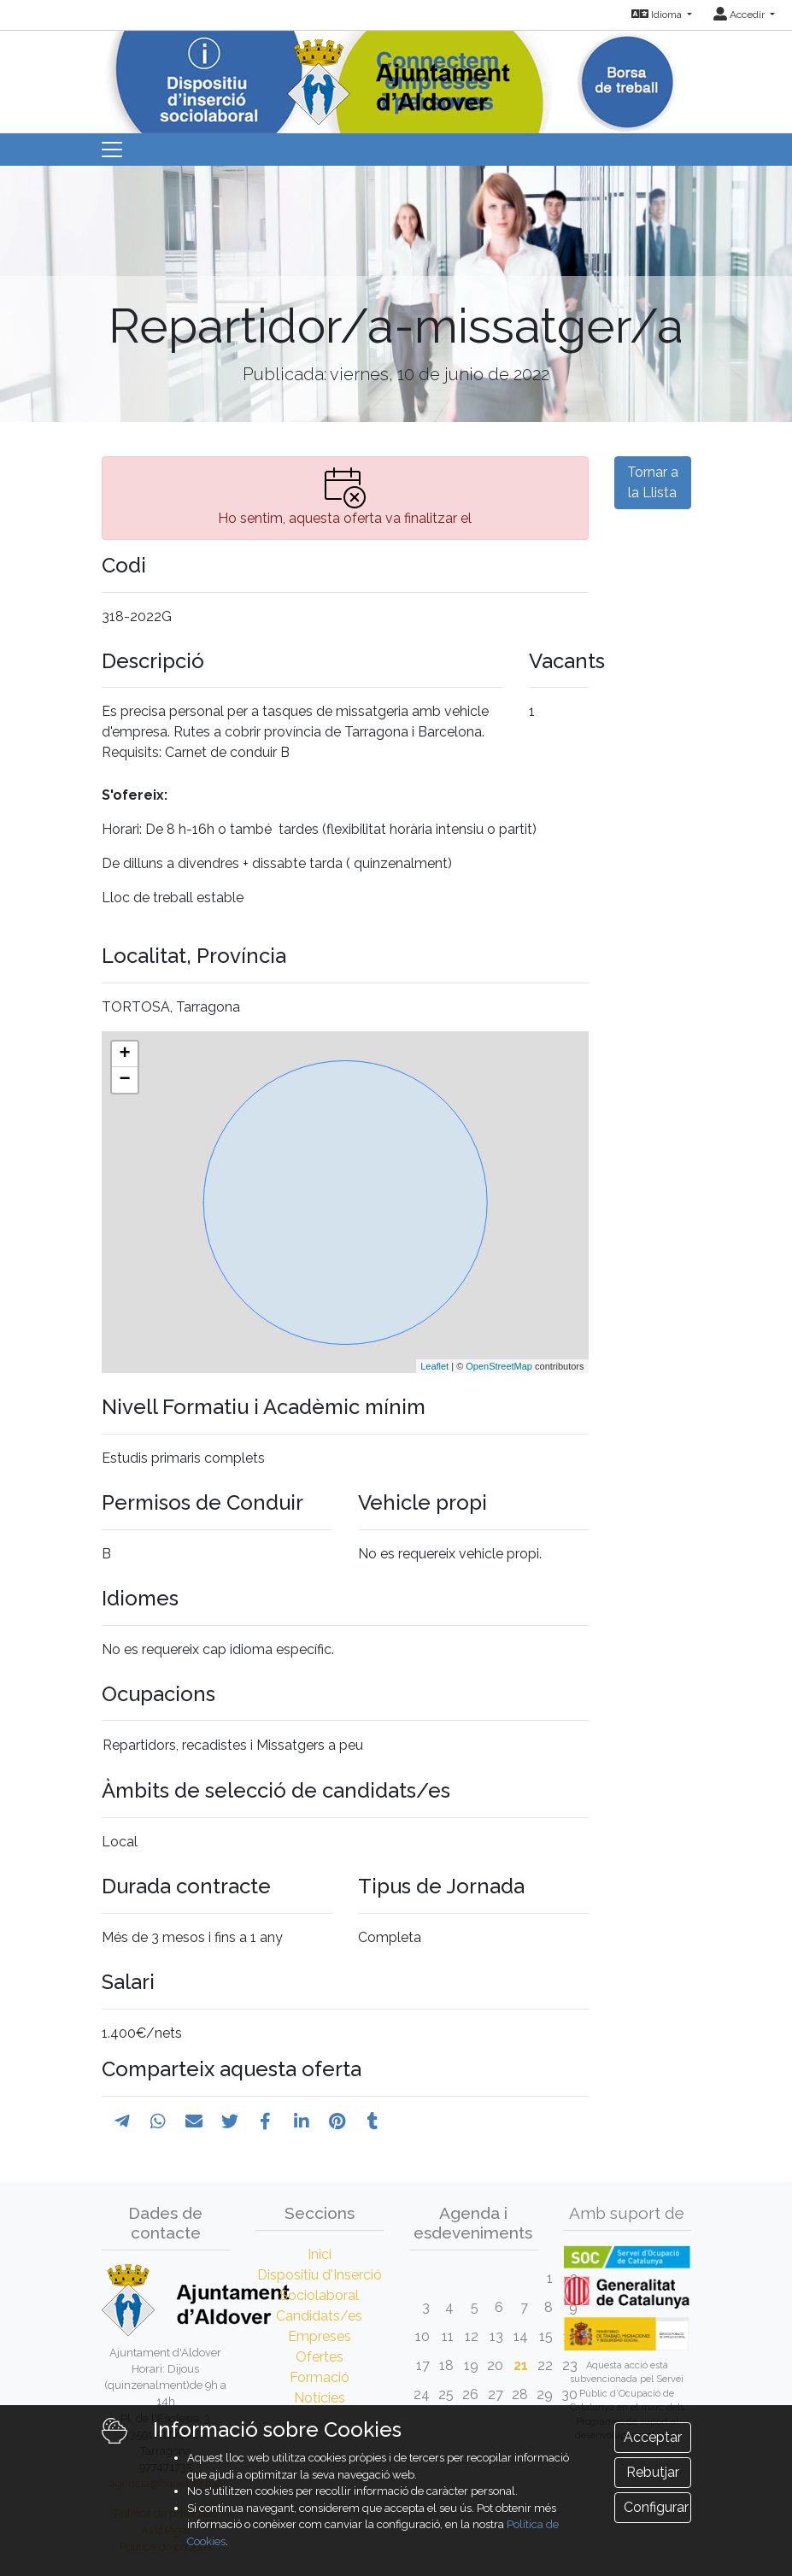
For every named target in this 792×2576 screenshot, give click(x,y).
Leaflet (434, 1366)
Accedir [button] (740, 15)
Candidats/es (319, 2316)
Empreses (319, 2336)
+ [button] (124, 1054)
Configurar (656, 2507)
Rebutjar (652, 2472)
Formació (319, 2377)
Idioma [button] (657, 15)
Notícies (319, 2398)
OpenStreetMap (499, 1366)
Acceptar (653, 2437)
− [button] (124, 1080)
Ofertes (319, 2357)
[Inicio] (396, 76)
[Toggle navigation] (112, 149)
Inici (319, 2254)
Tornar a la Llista (652, 482)
